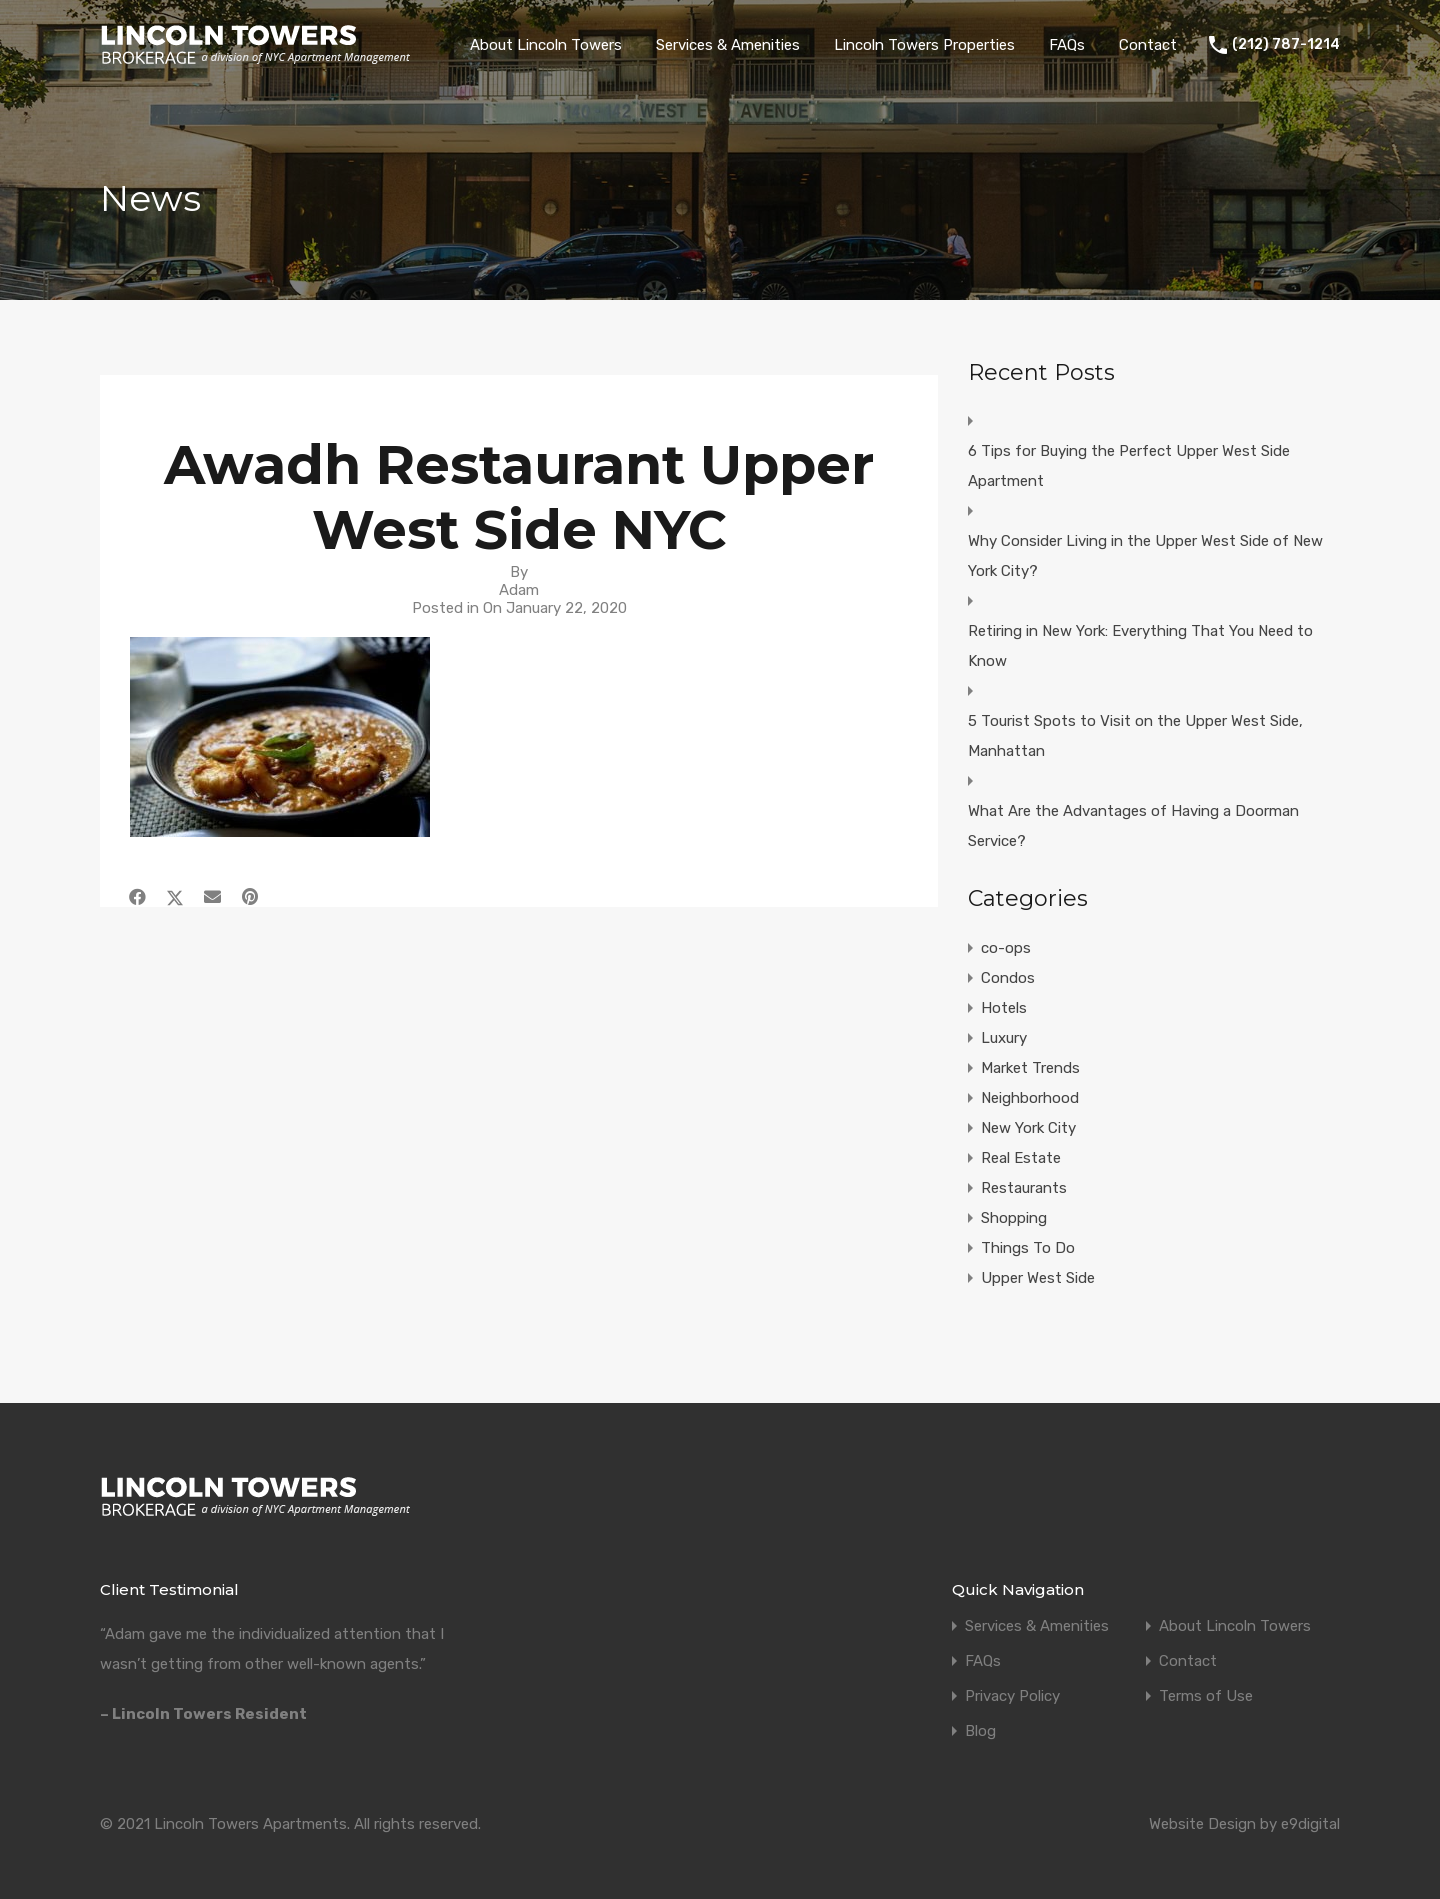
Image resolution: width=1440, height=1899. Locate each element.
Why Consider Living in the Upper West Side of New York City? (1145, 556)
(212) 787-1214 (1286, 45)
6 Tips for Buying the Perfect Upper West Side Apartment (1129, 466)
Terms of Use (1206, 1696)
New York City (1028, 1128)
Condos (1008, 978)
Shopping (1014, 1218)
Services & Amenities (728, 45)
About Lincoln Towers (546, 45)
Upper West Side (1038, 1278)
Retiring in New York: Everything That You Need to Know (1140, 646)
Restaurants (1024, 1188)
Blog (980, 1731)
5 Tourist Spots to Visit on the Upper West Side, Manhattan (1135, 736)
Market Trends (1030, 1068)
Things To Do (1028, 1248)
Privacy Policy (1012, 1696)
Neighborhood (1030, 1098)
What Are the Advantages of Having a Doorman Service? (1133, 826)
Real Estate (1021, 1158)
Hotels (1004, 1008)
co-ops (1006, 948)
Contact (1148, 45)
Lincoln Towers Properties (924, 45)
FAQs (1067, 45)
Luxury (1004, 1038)
